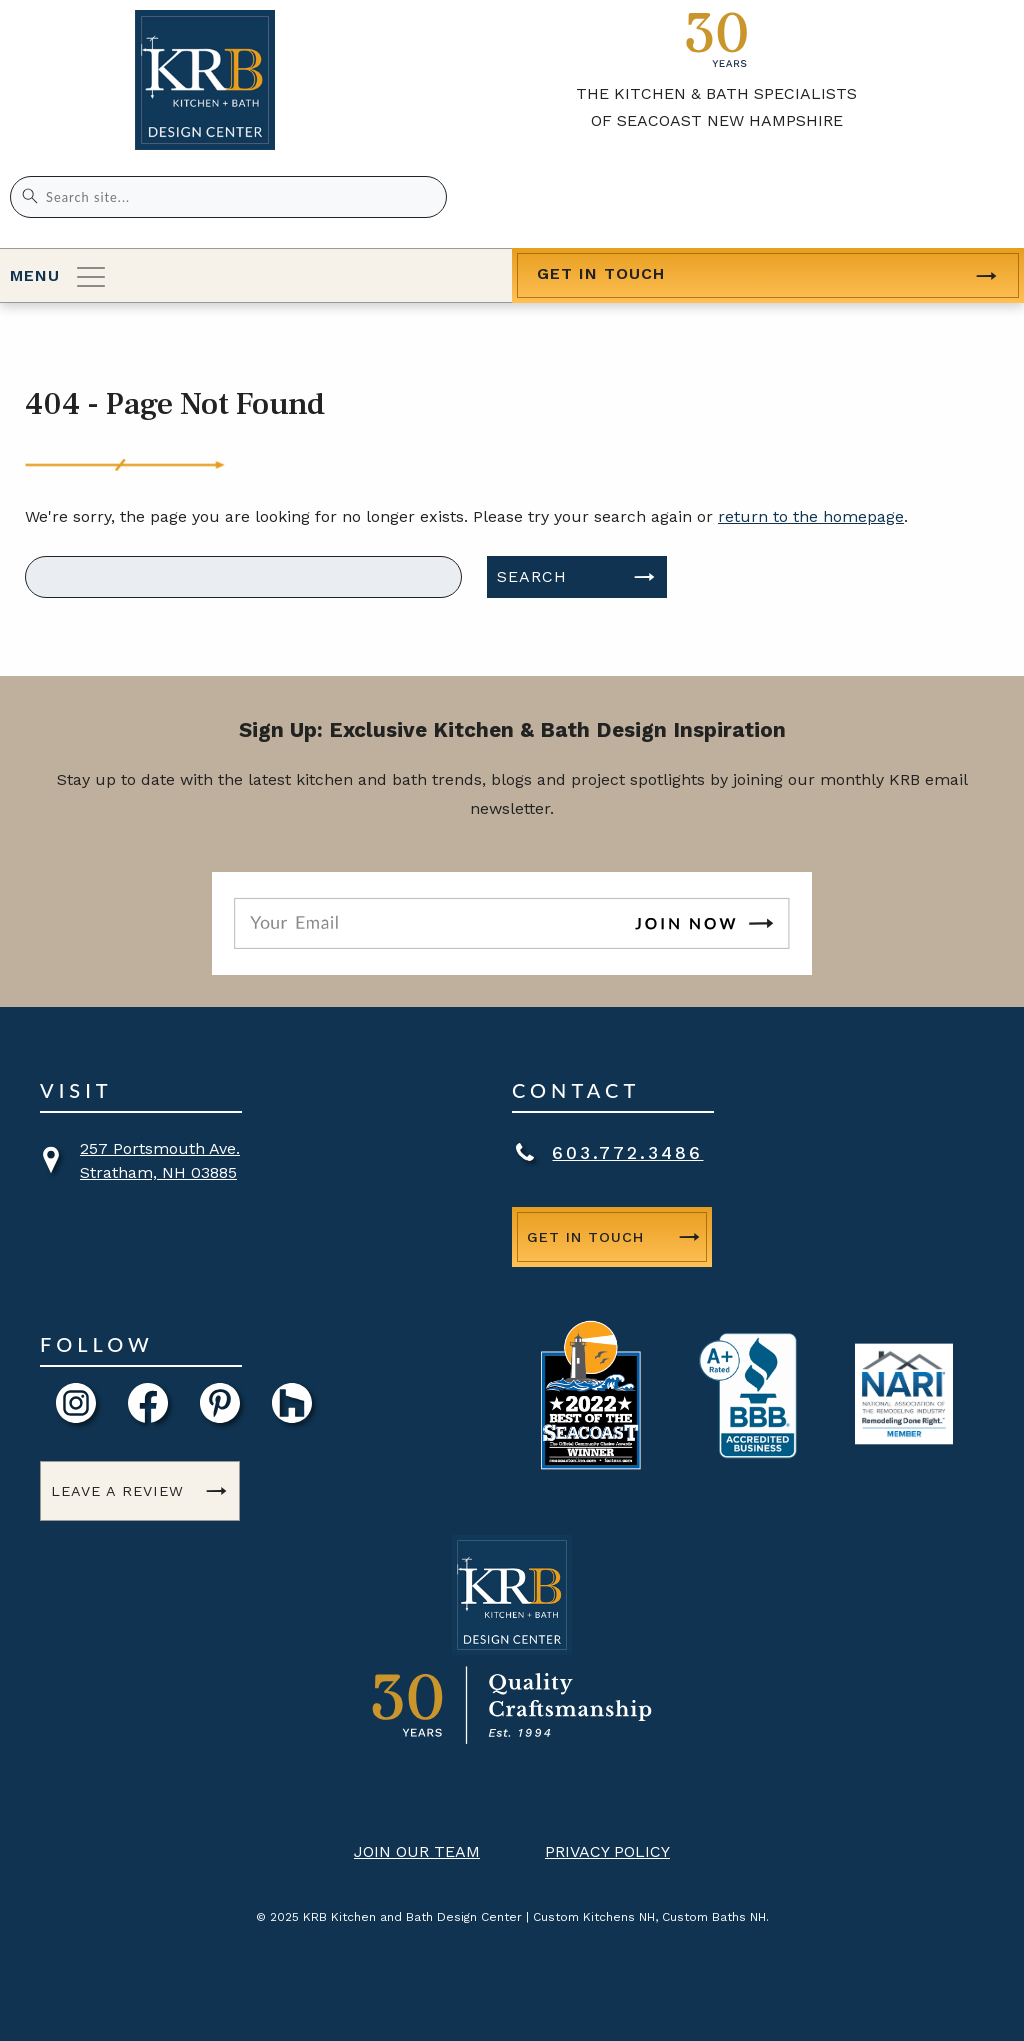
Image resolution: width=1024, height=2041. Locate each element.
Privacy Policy (607, 1851)
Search (532, 576)
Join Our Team (417, 1851)
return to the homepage (811, 516)
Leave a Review (117, 1491)
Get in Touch (601, 273)
